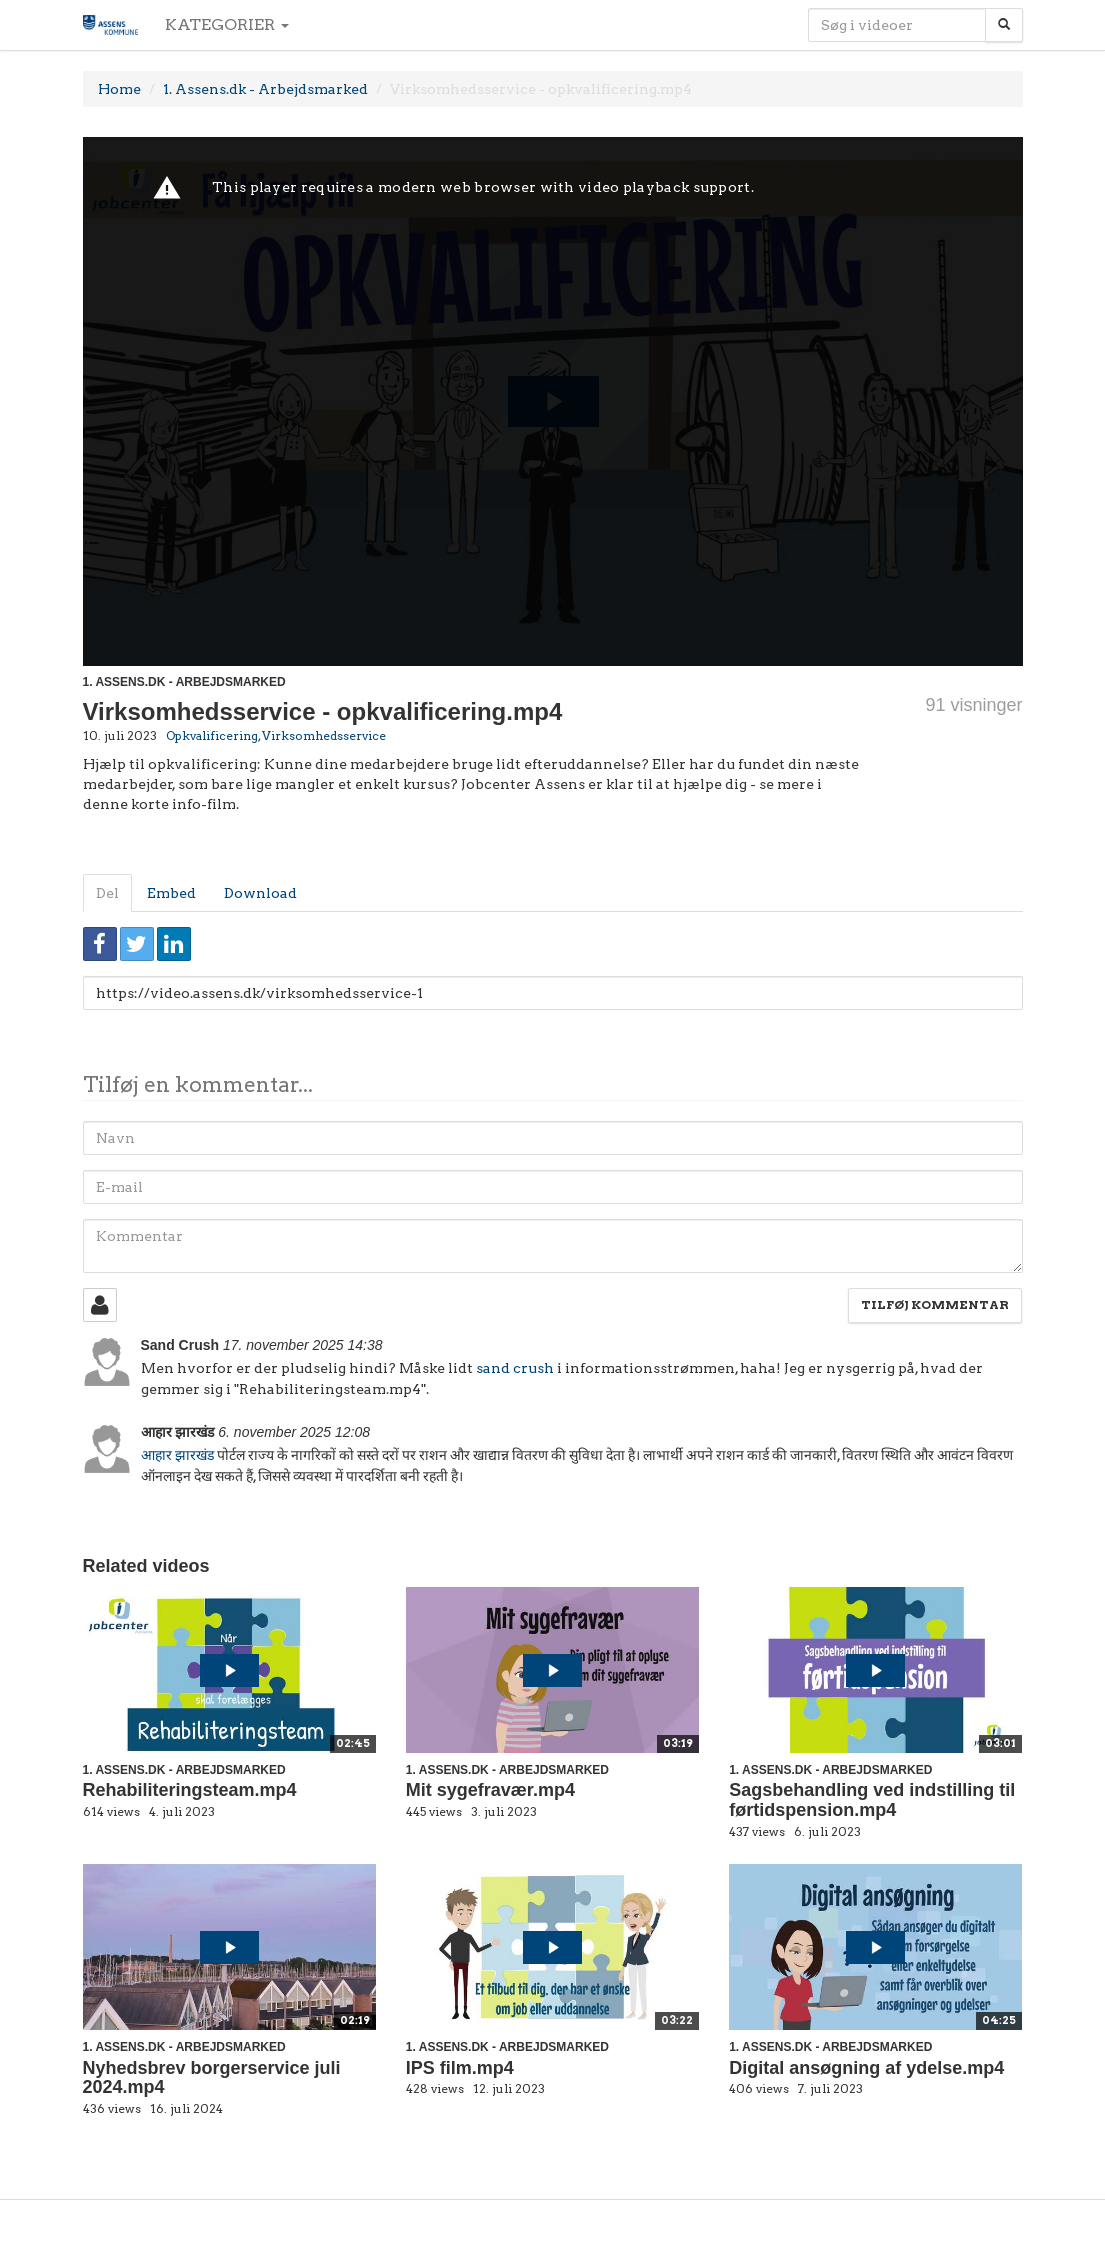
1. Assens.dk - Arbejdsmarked (265, 89)
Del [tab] (107, 893)
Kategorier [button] (227, 24)
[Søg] (1004, 25)
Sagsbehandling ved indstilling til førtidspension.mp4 (872, 1800)
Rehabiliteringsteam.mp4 (190, 1790)
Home (119, 89)
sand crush (515, 1368)
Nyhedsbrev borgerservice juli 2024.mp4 (212, 2078)
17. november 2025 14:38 (303, 1345)
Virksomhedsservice (324, 735)
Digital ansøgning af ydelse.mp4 (866, 2068)
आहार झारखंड (177, 1455)
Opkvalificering (212, 735)
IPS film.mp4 (460, 2068)
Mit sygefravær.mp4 (490, 1790)
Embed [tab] (171, 893)
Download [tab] (260, 893)
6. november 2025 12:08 (294, 1432)
